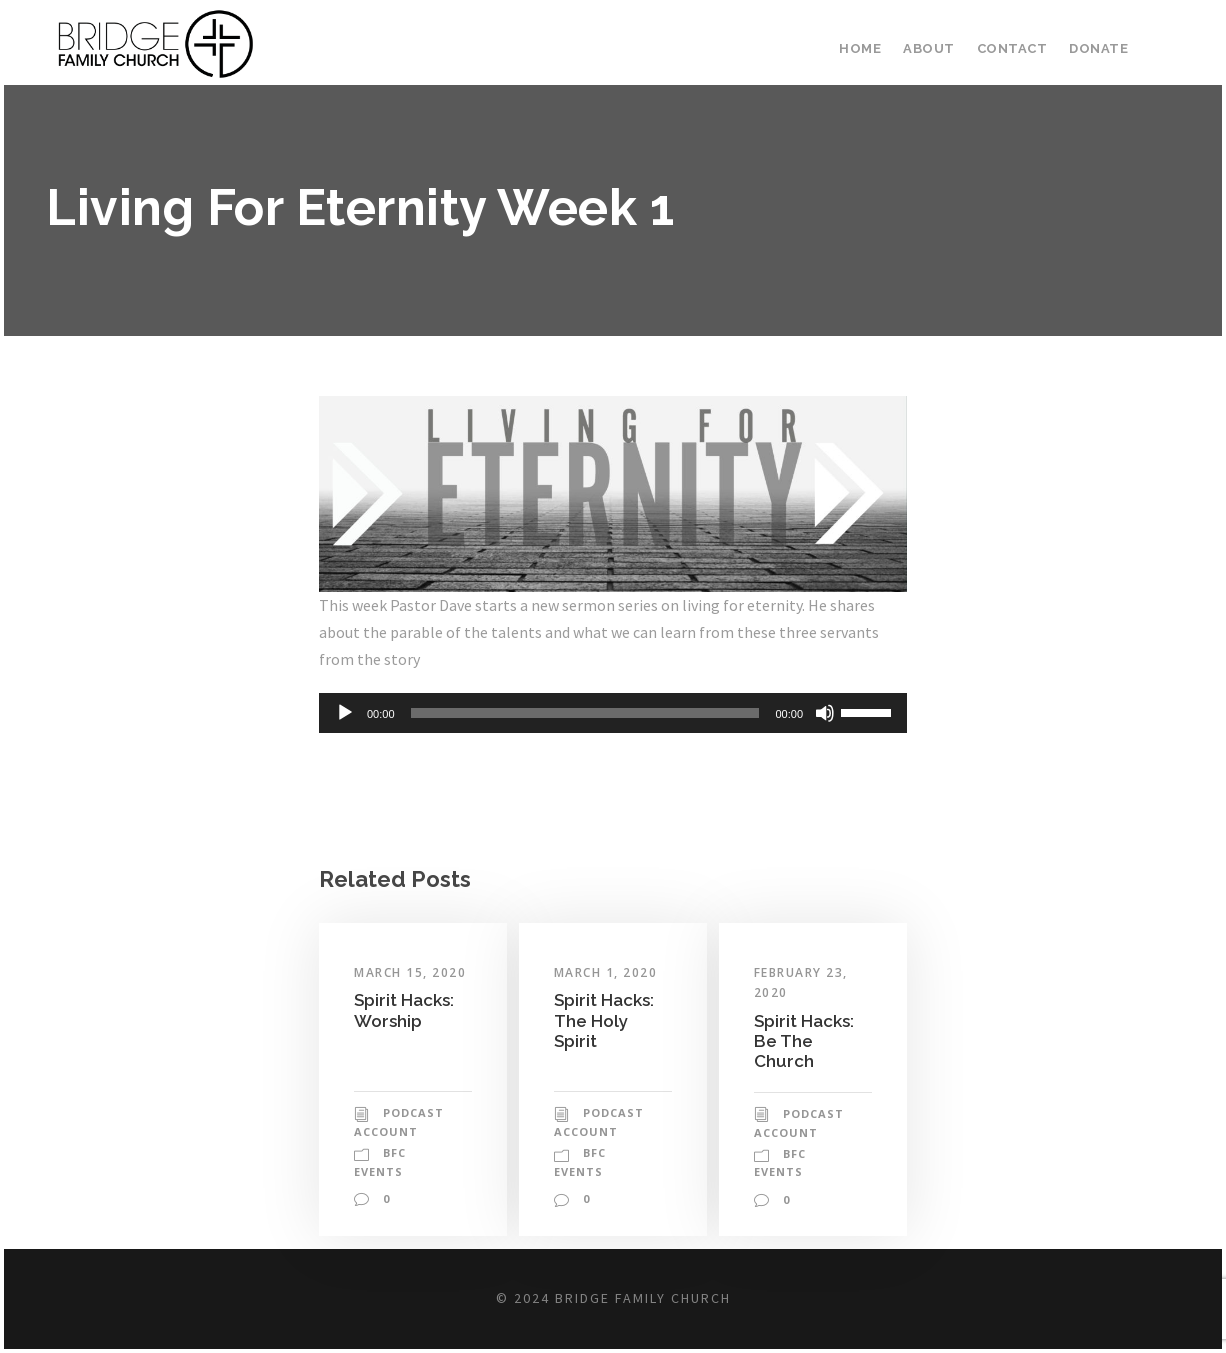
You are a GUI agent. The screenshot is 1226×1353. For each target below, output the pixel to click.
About (936, 48)
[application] (613, 713)
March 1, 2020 (608, 973)
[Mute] (825, 713)
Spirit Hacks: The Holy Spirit (606, 1020)
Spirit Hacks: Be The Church (806, 1041)
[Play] (345, 713)
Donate (1099, 48)
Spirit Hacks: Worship (406, 1009)
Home (869, 48)
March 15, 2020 (412, 973)
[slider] (585, 713)
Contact (1016, 48)
